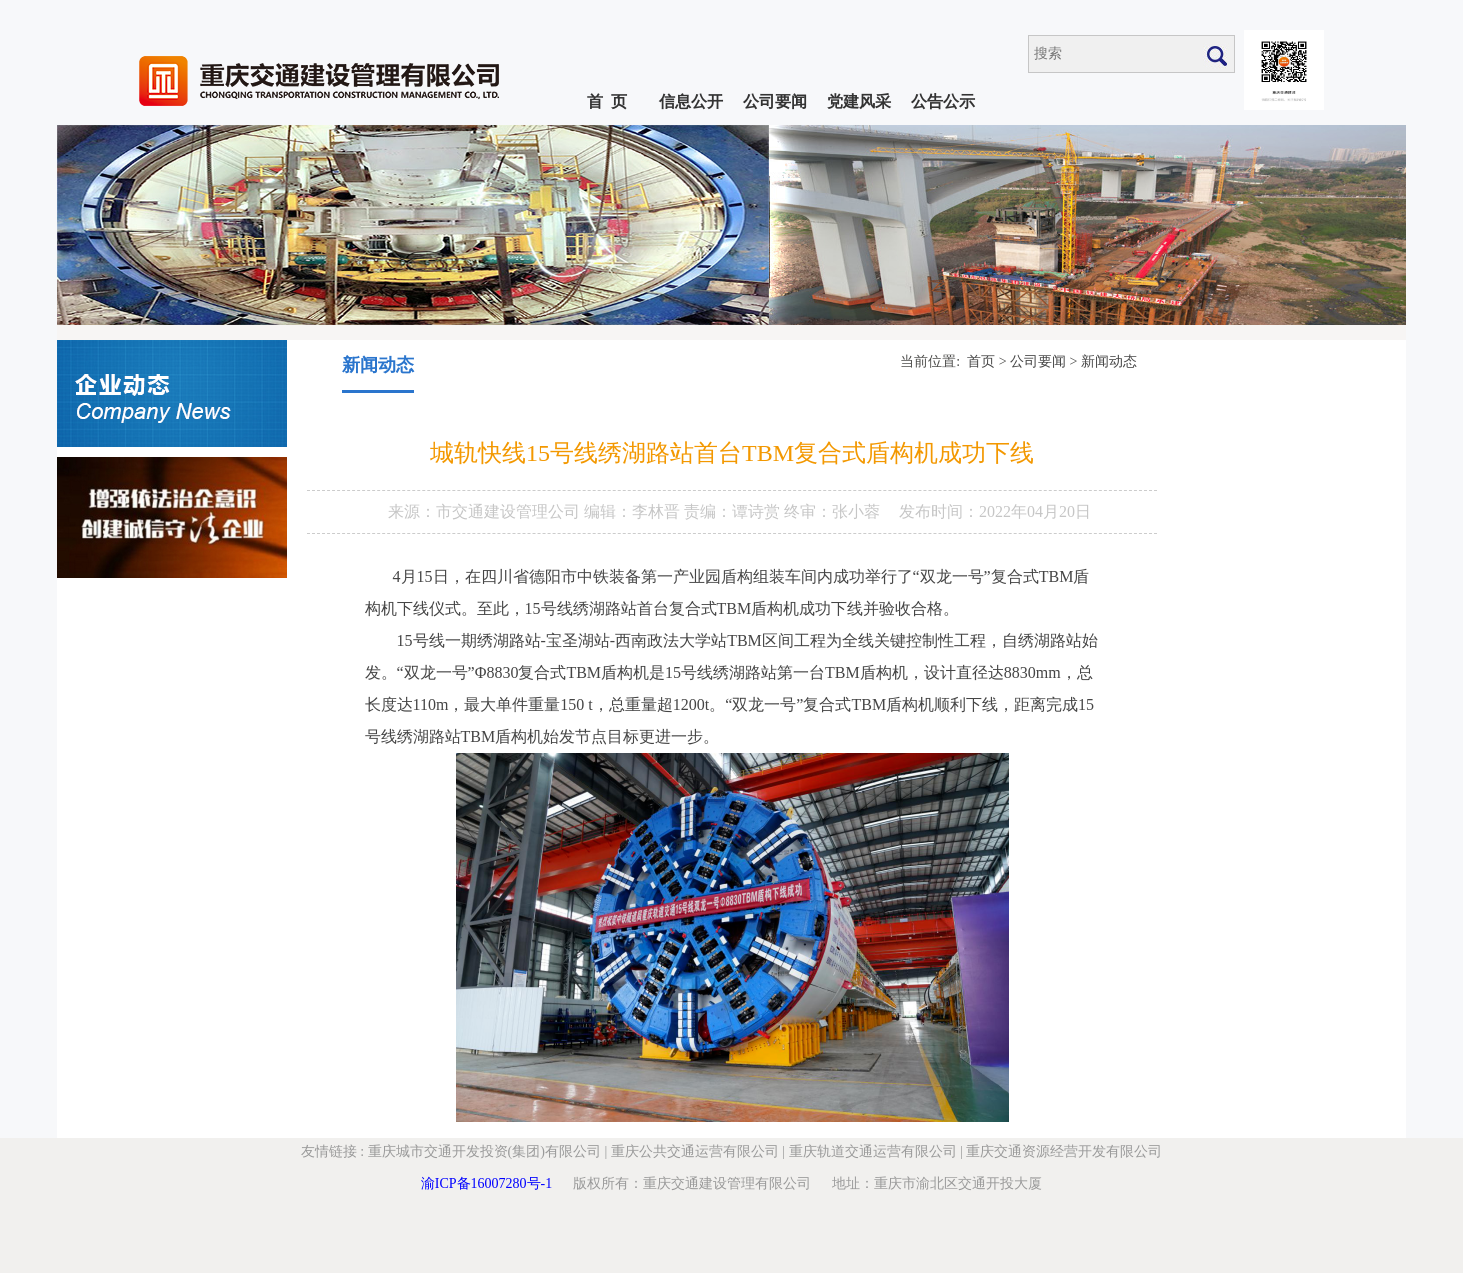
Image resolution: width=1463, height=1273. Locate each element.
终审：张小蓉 (832, 511)
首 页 (607, 101)
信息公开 (691, 101)
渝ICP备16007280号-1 (486, 1183)
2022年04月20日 (1035, 511)
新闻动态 (1109, 361)
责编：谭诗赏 (734, 511)
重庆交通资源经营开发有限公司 (1064, 1151)
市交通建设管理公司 (510, 511)
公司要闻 (775, 101)
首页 (981, 361)
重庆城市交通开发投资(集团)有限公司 (484, 1151)
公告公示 (943, 101)
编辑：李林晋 (634, 511)
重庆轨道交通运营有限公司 (873, 1151)
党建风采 (859, 101)
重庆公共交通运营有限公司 (695, 1151)
